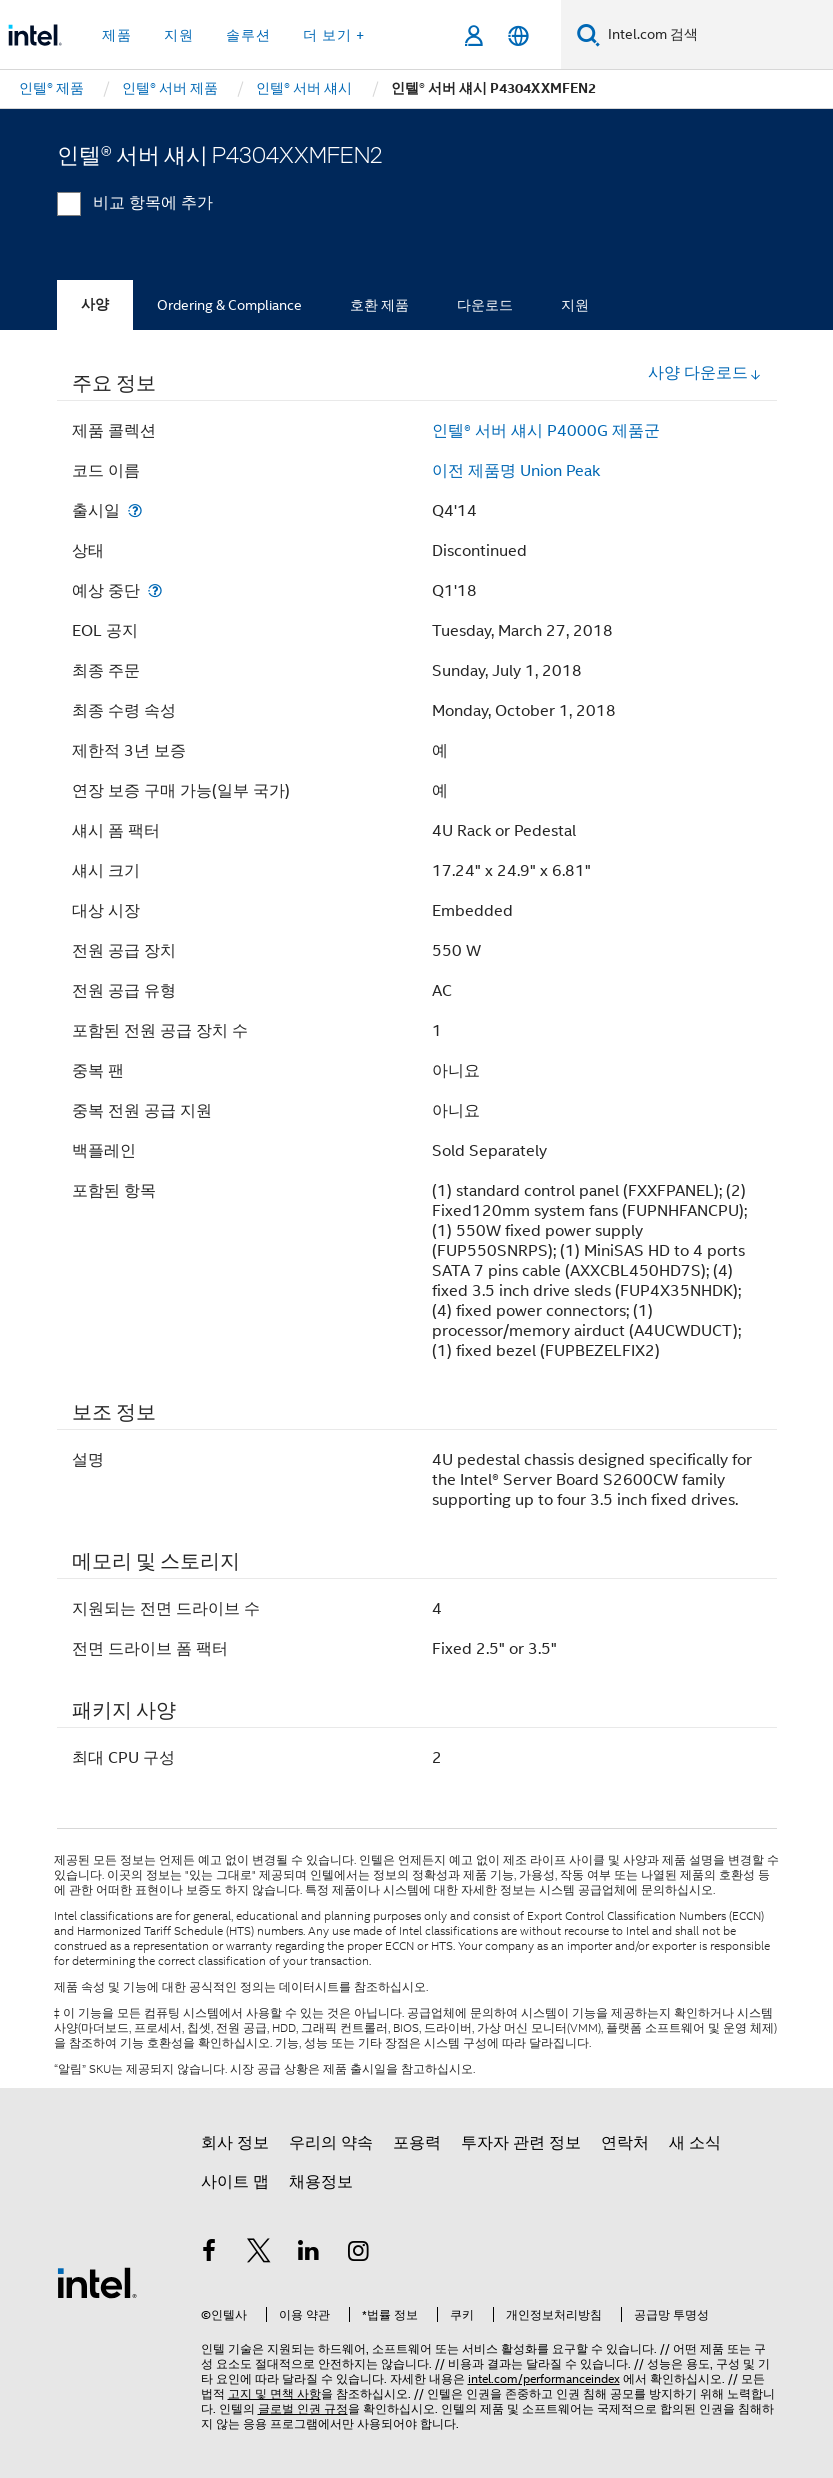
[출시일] (135, 510)
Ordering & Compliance (229, 305)
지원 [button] (179, 35)
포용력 (417, 2143)
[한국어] (518, 35)
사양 (95, 304)
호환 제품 (379, 305)
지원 (575, 305)
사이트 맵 (235, 2182)
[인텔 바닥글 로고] (97, 2282)
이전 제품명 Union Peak (516, 471)
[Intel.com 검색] (716, 35)
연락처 (625, 2143)
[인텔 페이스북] (210, 2254)
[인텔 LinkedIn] (309, 2254)
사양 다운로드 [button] (705, 373)
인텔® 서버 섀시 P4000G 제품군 (546, 431)
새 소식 (695, 2143)
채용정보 (321, 2182)
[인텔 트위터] (259, 2254)
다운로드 (485, 305)
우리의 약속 (331, 2143)
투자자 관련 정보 (521, 2143)
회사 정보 (235, 2143)
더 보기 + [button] (334, 35)
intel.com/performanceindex (544, 2378)
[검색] (588, 34)
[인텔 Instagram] (358, 2254)
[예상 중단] (155, 590)
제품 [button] (117, 35)
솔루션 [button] (248, 35)
